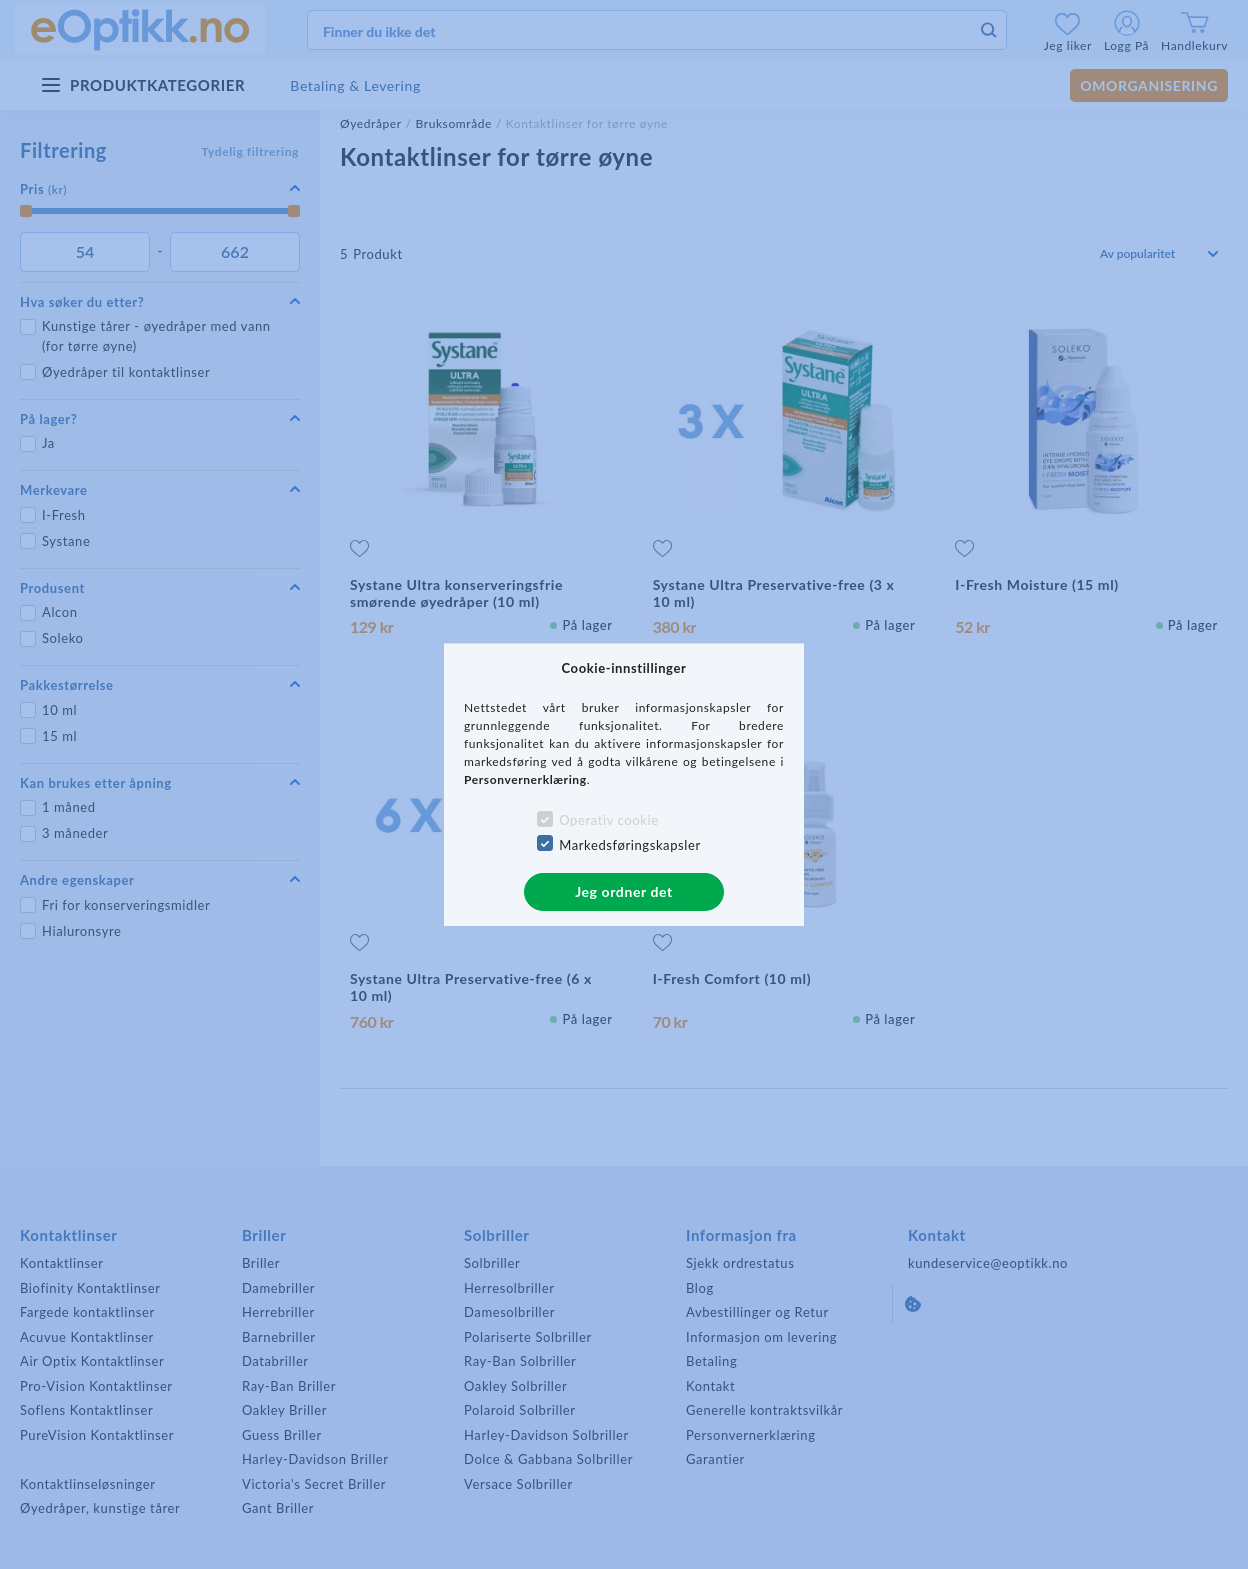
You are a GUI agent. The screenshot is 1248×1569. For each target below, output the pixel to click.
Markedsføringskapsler (630, 845)
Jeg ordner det (624, 891)
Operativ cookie (608, 820)
